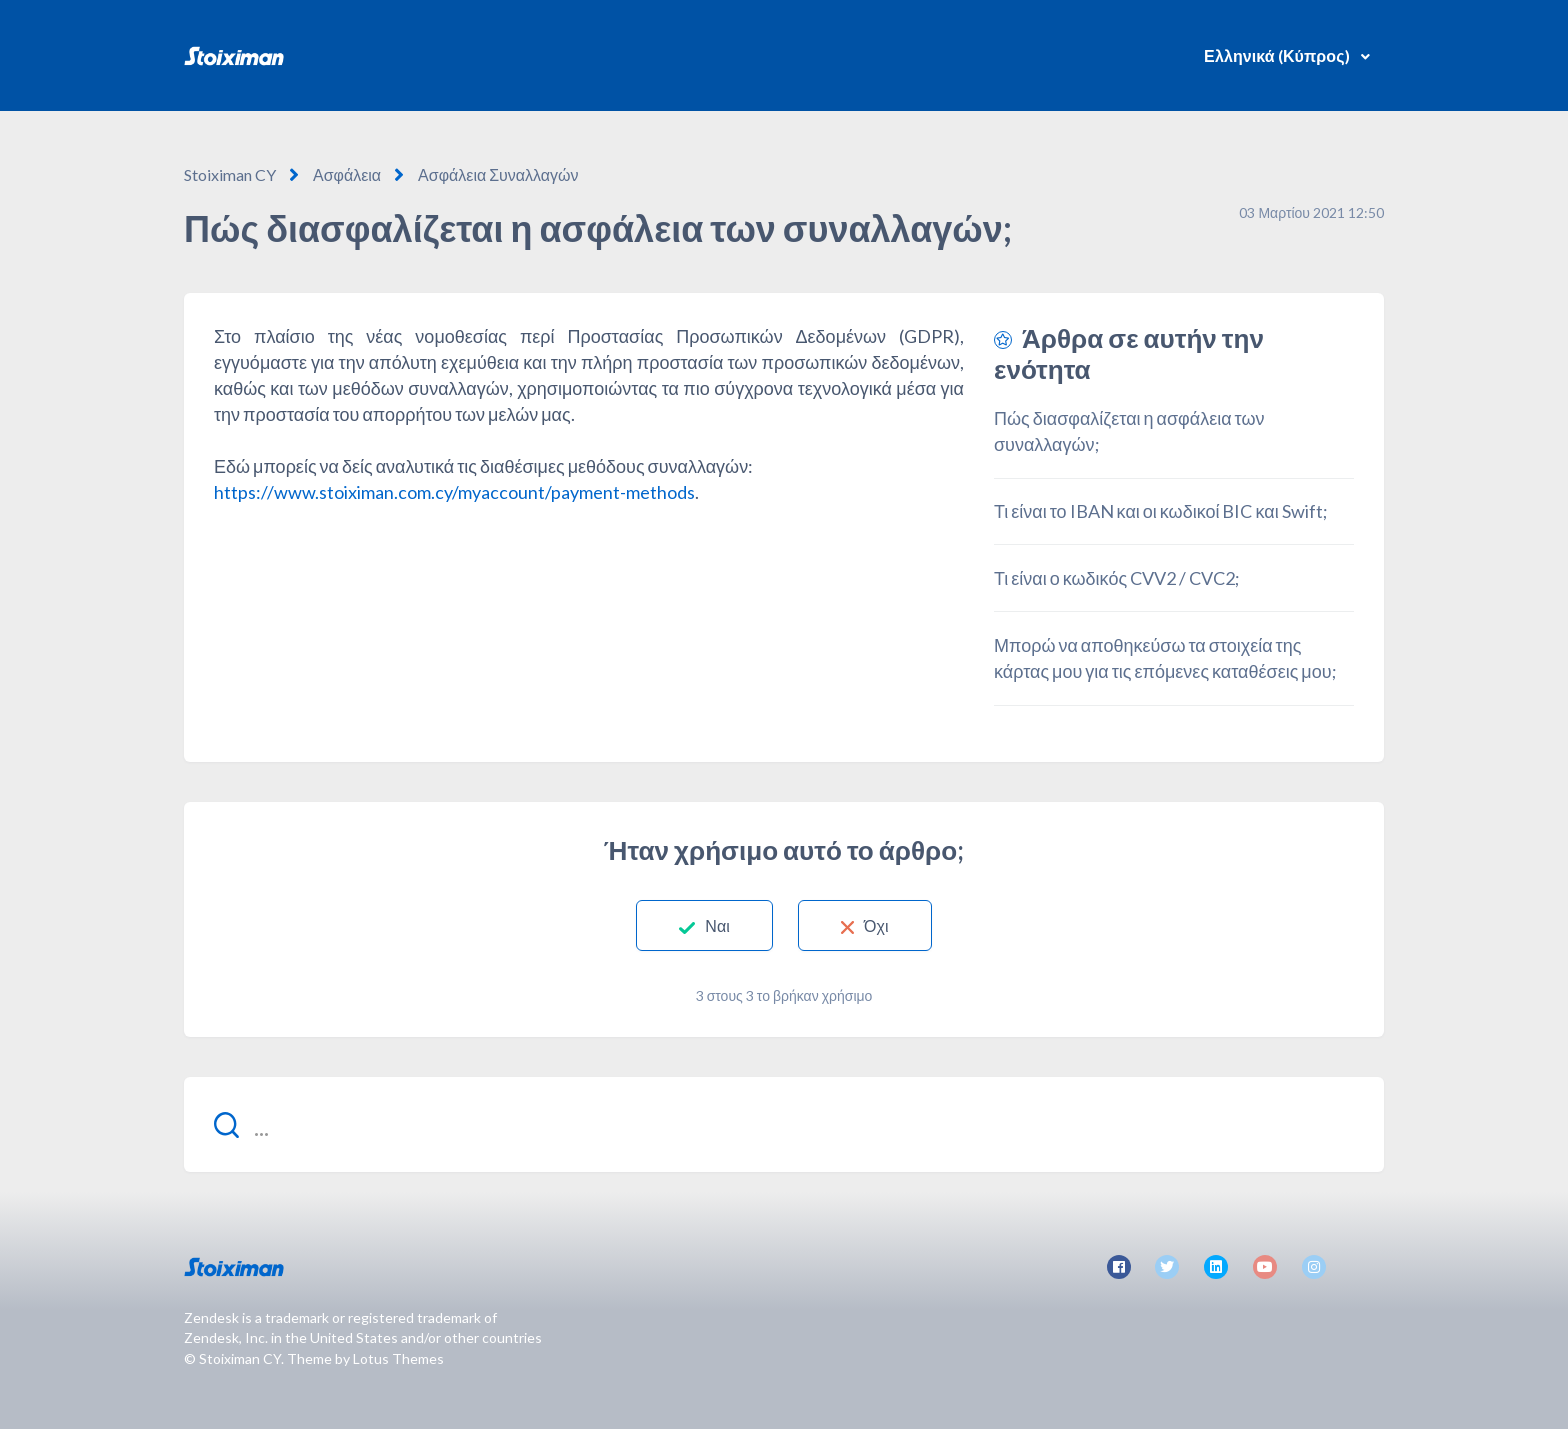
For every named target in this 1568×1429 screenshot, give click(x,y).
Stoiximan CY (230, 174)
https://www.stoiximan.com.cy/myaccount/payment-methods (454, 492)
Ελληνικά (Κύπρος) (1278, 55)
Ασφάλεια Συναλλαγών (498, 174)
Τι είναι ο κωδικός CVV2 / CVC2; (1117, 578)
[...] (784, 1124)
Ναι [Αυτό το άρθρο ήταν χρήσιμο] (717, 925)
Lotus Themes (398, 1358)
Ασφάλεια (347, 174)
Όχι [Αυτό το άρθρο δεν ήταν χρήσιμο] (876, 925)
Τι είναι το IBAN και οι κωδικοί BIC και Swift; (1161, 511)
